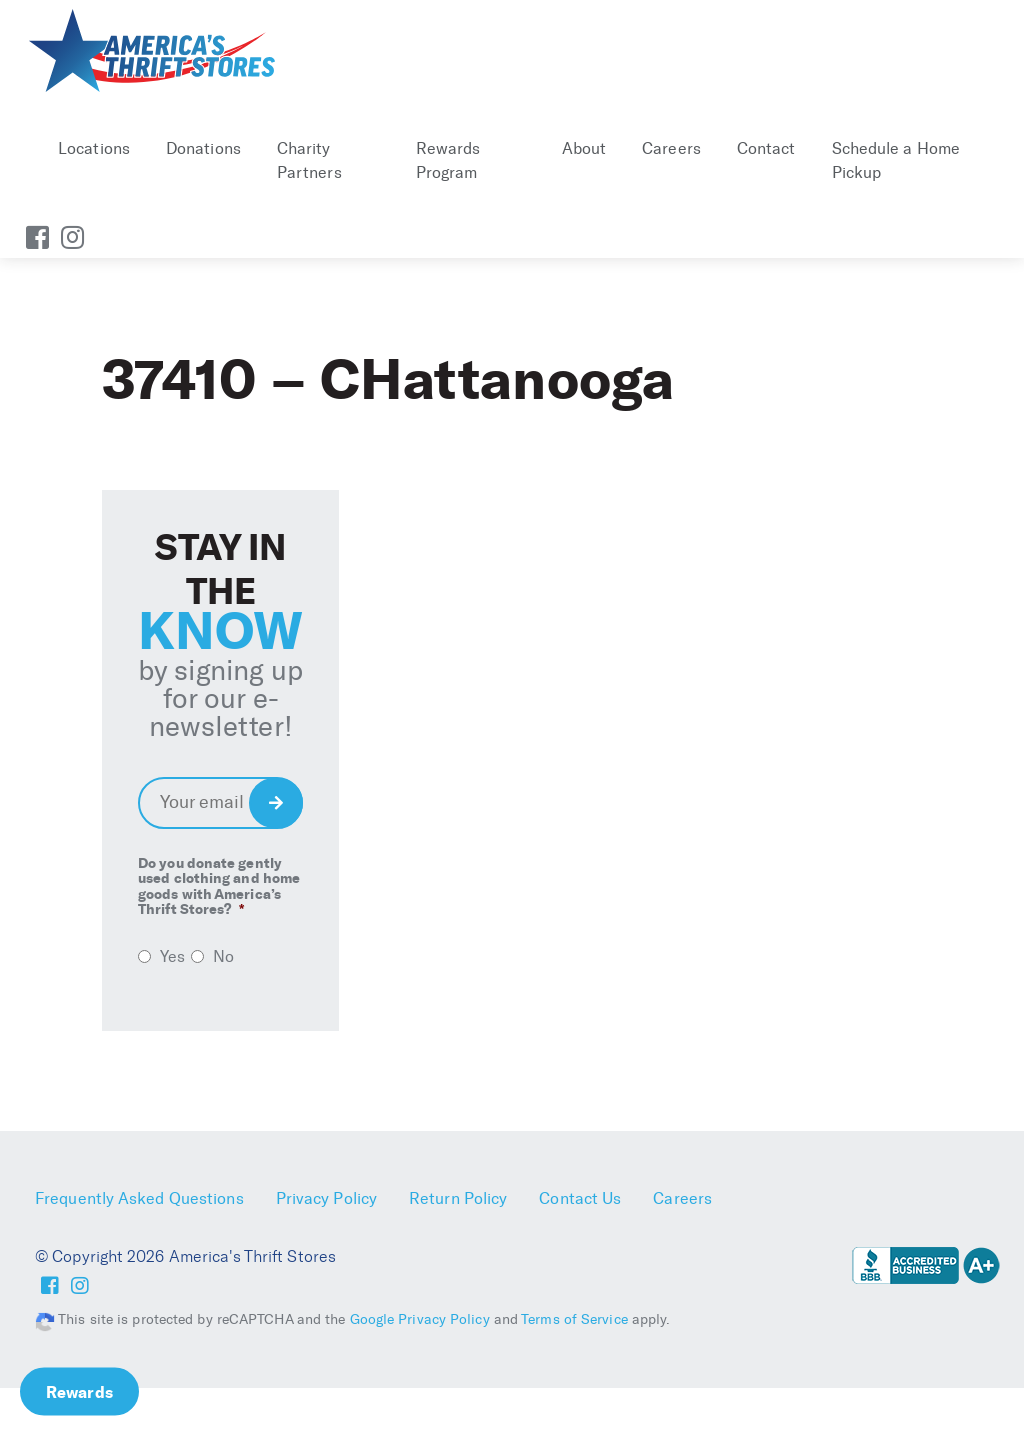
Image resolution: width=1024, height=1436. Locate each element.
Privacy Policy (326, 1198)
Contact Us (580, 1198)
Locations (94, 148)
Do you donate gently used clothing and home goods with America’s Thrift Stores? (219, 887)
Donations (203, 148)
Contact (766, 148)
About (584, 148)
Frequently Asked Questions (139, 1198)
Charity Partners (309, 160)
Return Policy (458, 1198)
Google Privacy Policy (420, 1319)
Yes (172, 956)
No (223, 956)
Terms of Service (574, 1319)
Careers (671, 148)
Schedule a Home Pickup (896, 160)
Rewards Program (448, 160)
